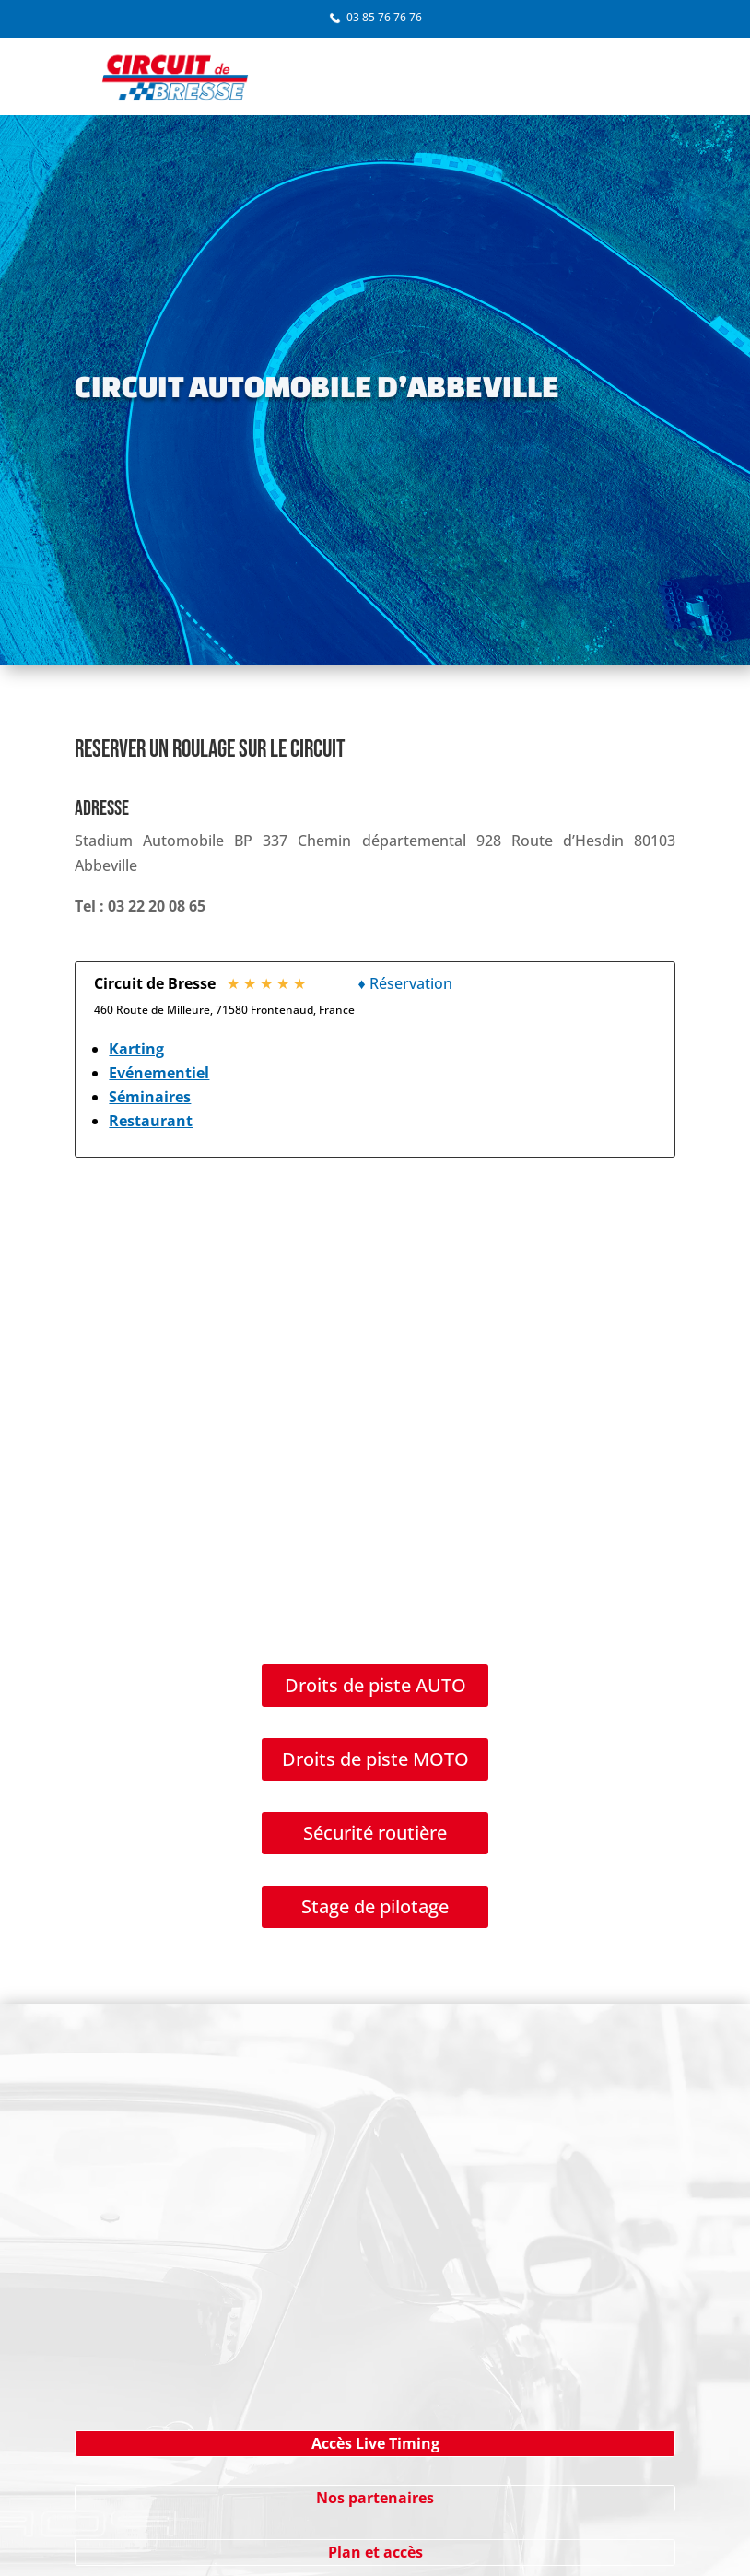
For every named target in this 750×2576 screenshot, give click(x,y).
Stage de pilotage (375, 1906)
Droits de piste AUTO (375, 1685)
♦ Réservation (404, 983)
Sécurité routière (375, 1832)
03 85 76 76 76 (384, 17)
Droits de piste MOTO (375, 1759)
